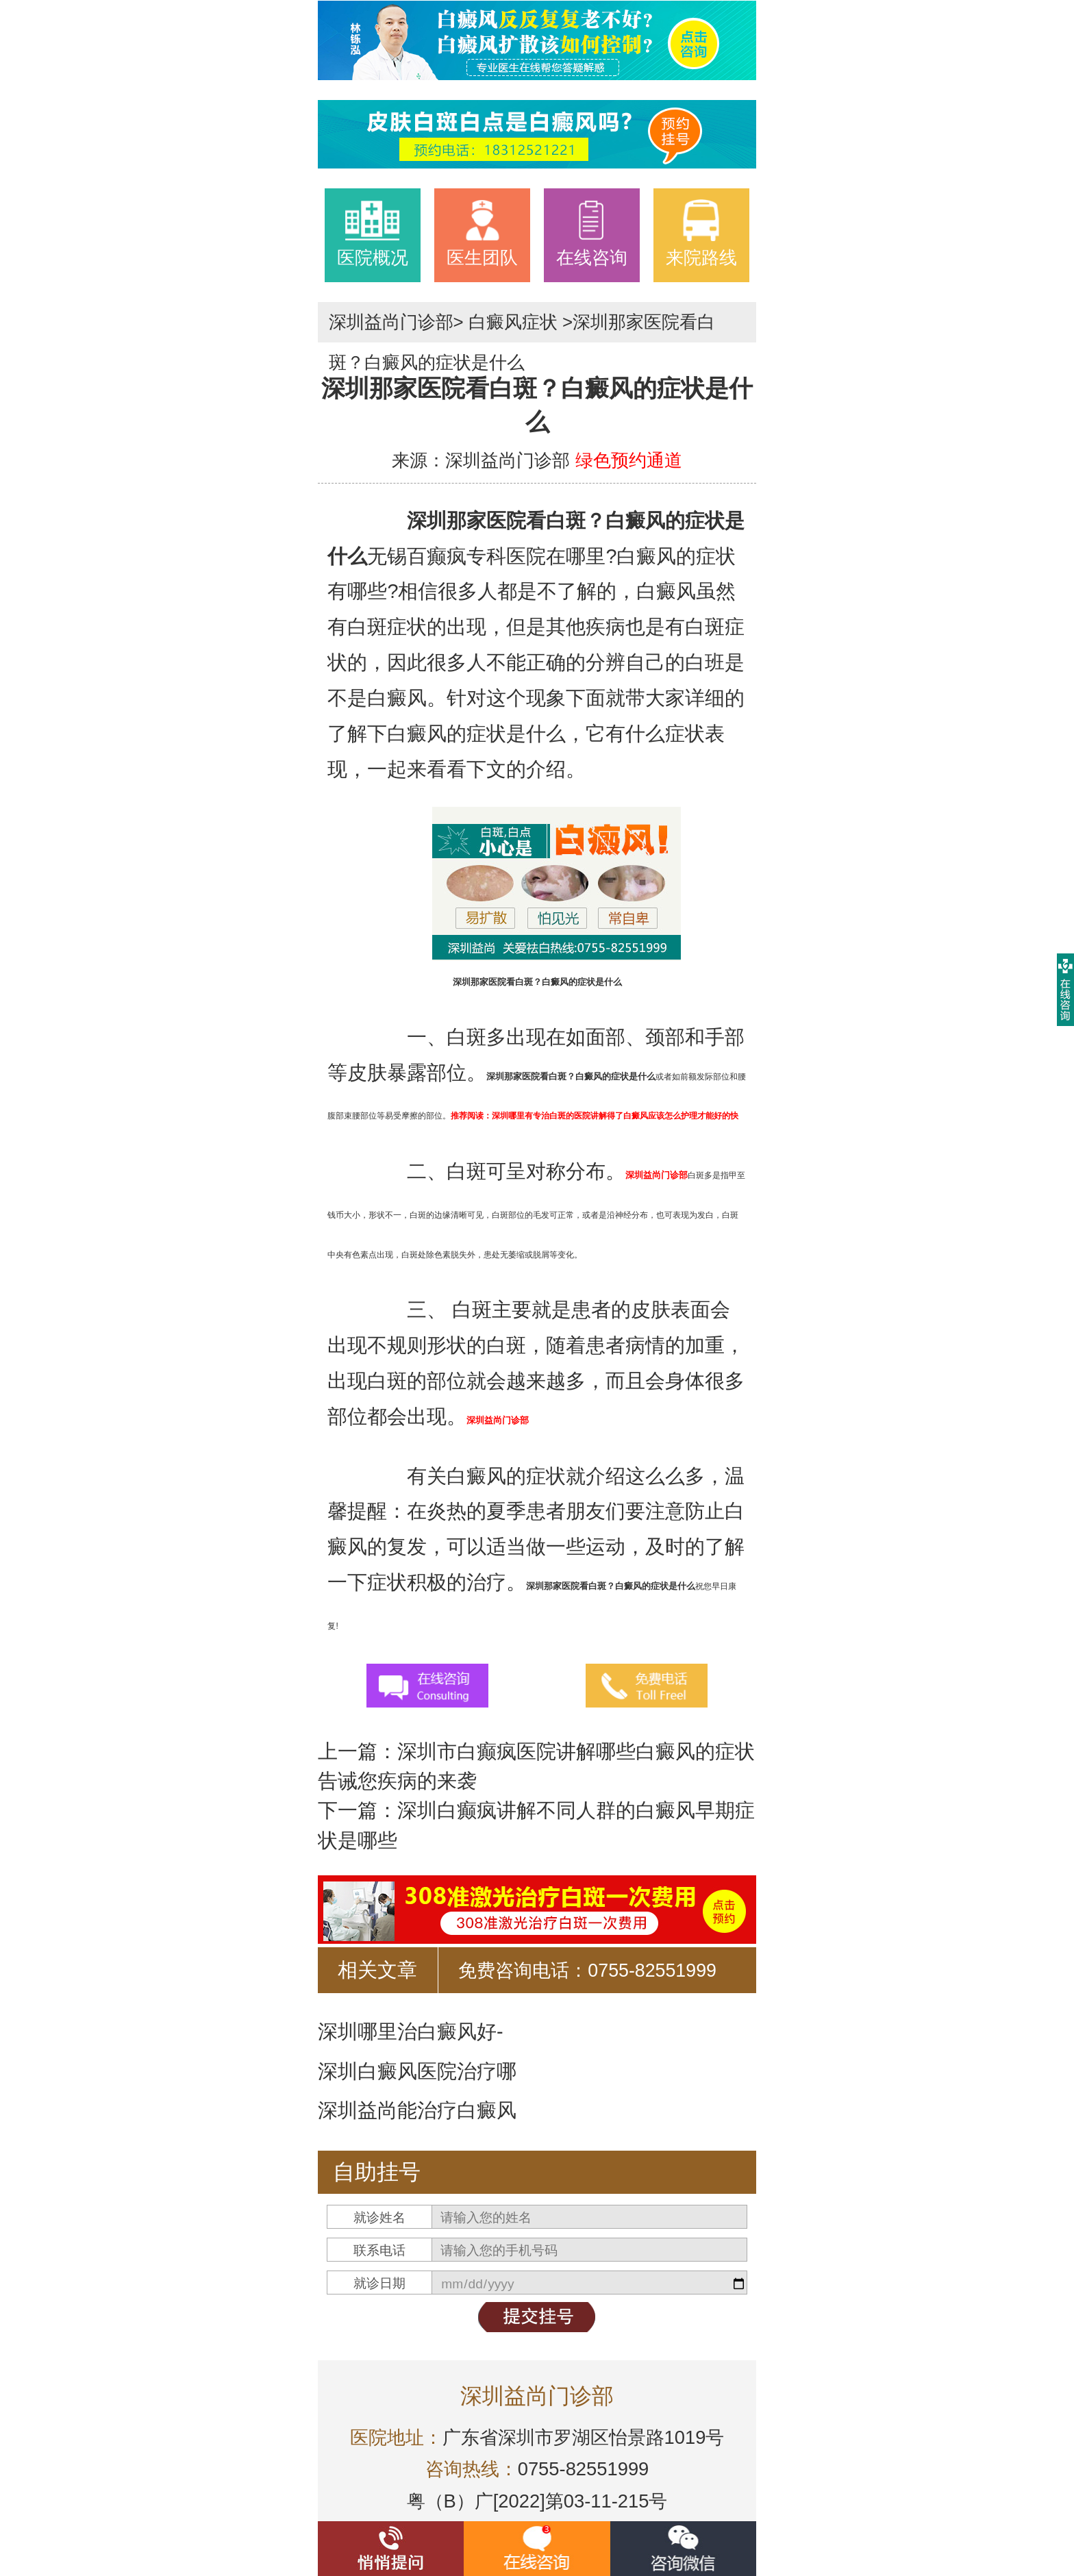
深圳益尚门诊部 (391, 322)
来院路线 (701, 233)
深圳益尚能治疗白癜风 (417, 2110)
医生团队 (482, 233)
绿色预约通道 (628, 460)
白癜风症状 (513, 322)
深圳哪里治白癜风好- (410, 2031)
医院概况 (372, 233)
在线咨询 (591, 233)
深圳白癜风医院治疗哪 (417, 2070)
